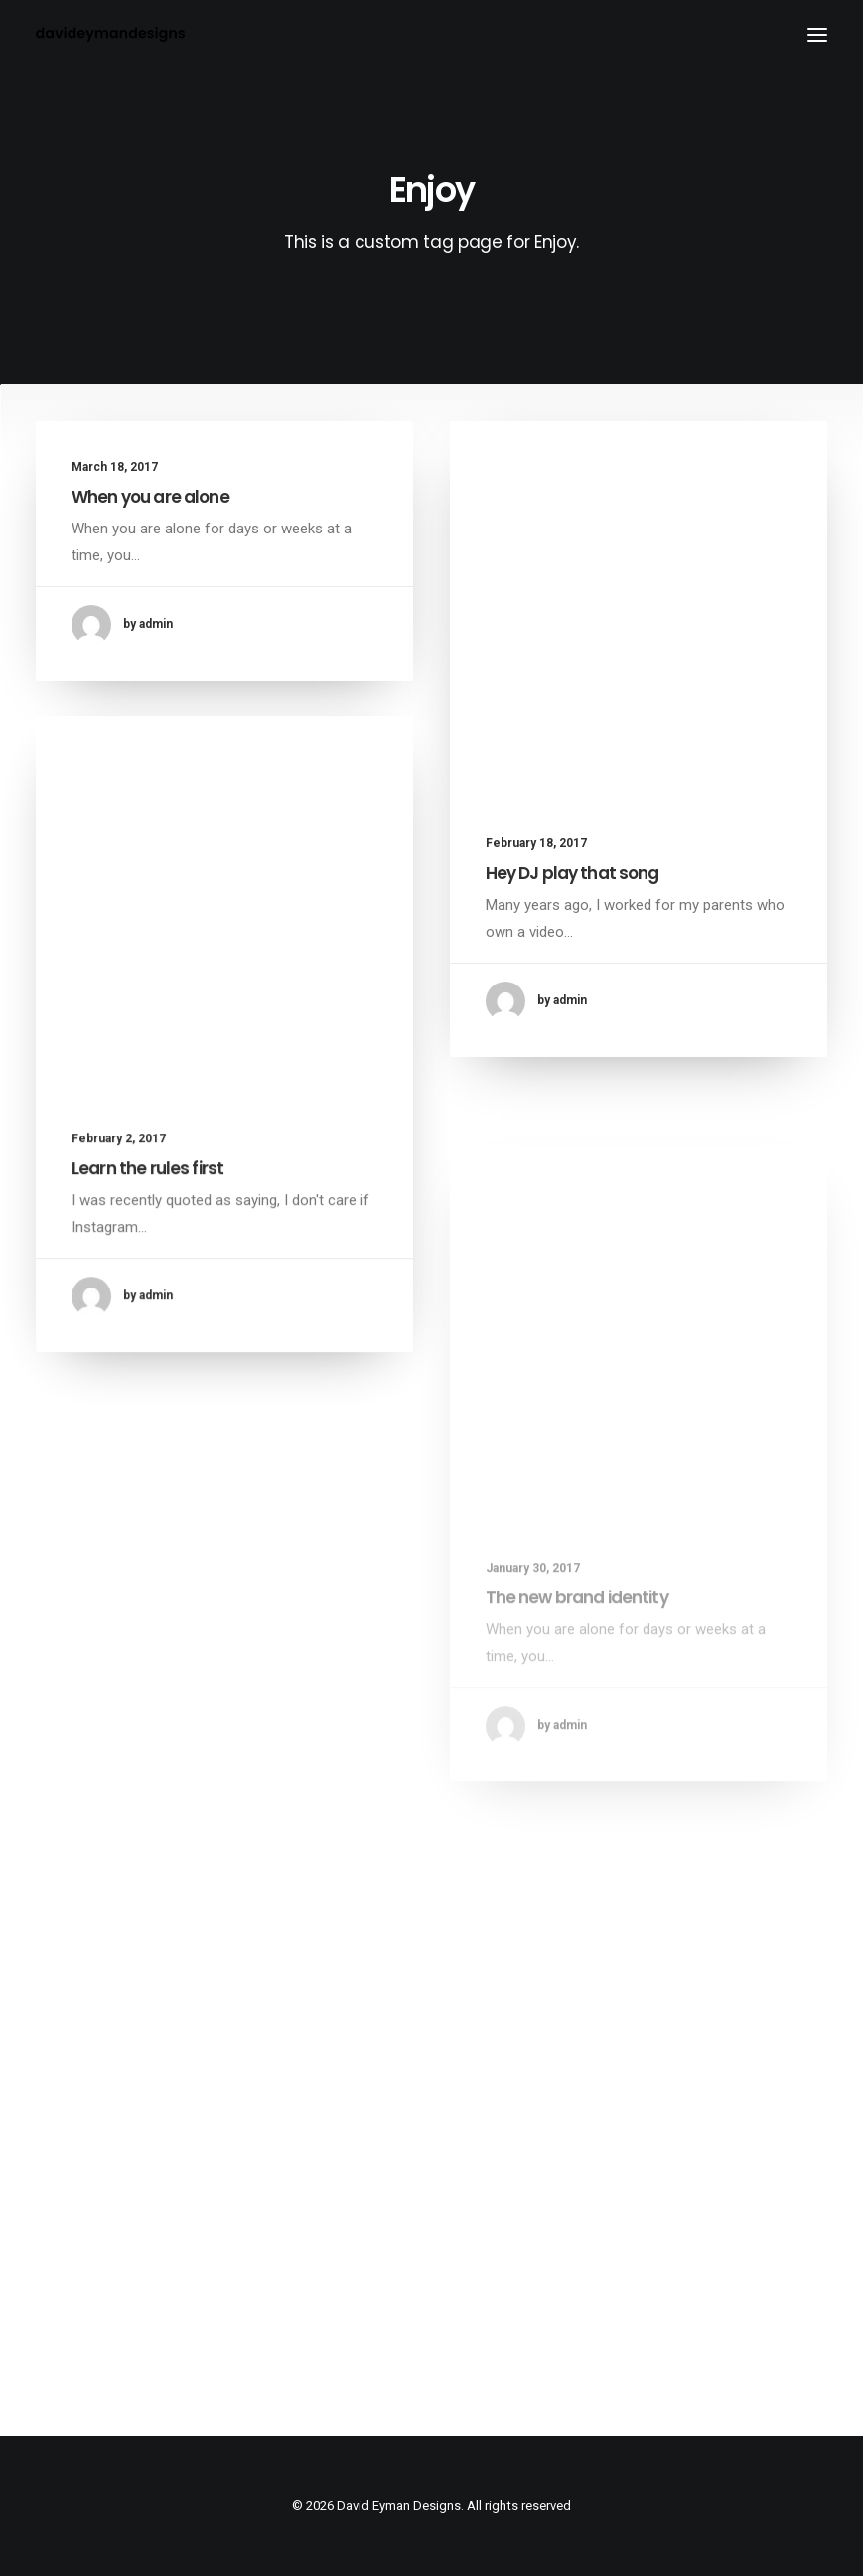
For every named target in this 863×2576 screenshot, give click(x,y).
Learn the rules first (147, 1185)
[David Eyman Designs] (110, 34)
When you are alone (150, 497)
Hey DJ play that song (572, 874)
